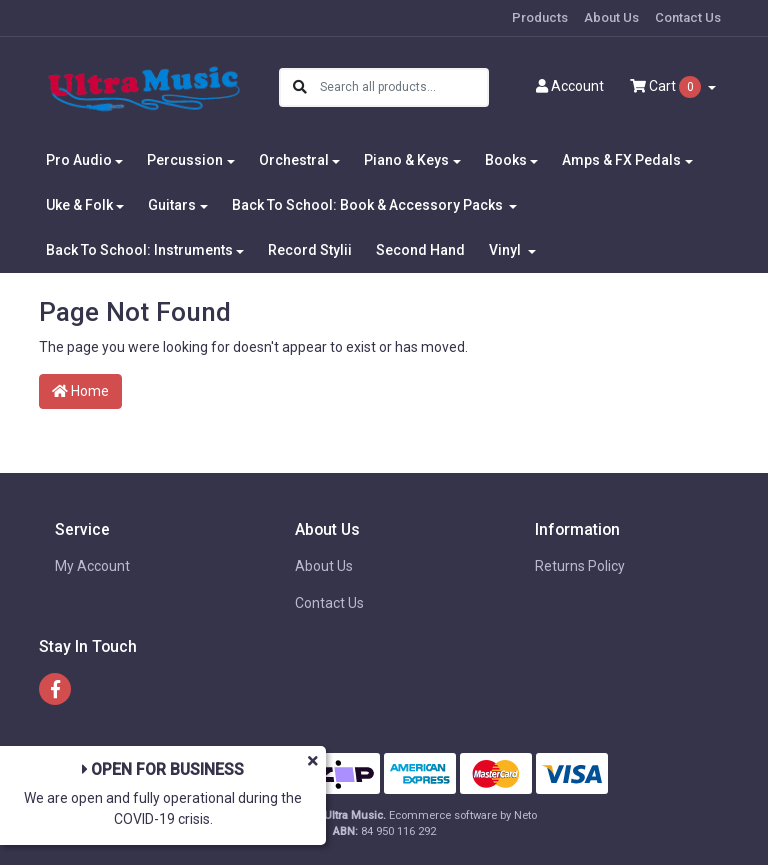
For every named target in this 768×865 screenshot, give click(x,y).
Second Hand (420, 250)
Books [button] (506, 160)
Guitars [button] (172, 205)
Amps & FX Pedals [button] (621, 160)
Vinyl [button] (506, 250)
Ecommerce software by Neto (463, 815)
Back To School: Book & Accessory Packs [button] (369, 205)
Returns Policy (580, 566)
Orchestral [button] (294, 160)
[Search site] (300, 87)
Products (540, 17)
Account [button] (570, 86)
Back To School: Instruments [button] (139, 250)
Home (80, 391)
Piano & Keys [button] (406, 160)
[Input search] (403, 87)
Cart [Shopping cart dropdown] (667, 87)
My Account (92, 566)
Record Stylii (310, 250)
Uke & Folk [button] (79, 205)
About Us (611, 17)
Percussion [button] (185, 160)
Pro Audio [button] (79, 160)
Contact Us (688, 17)
